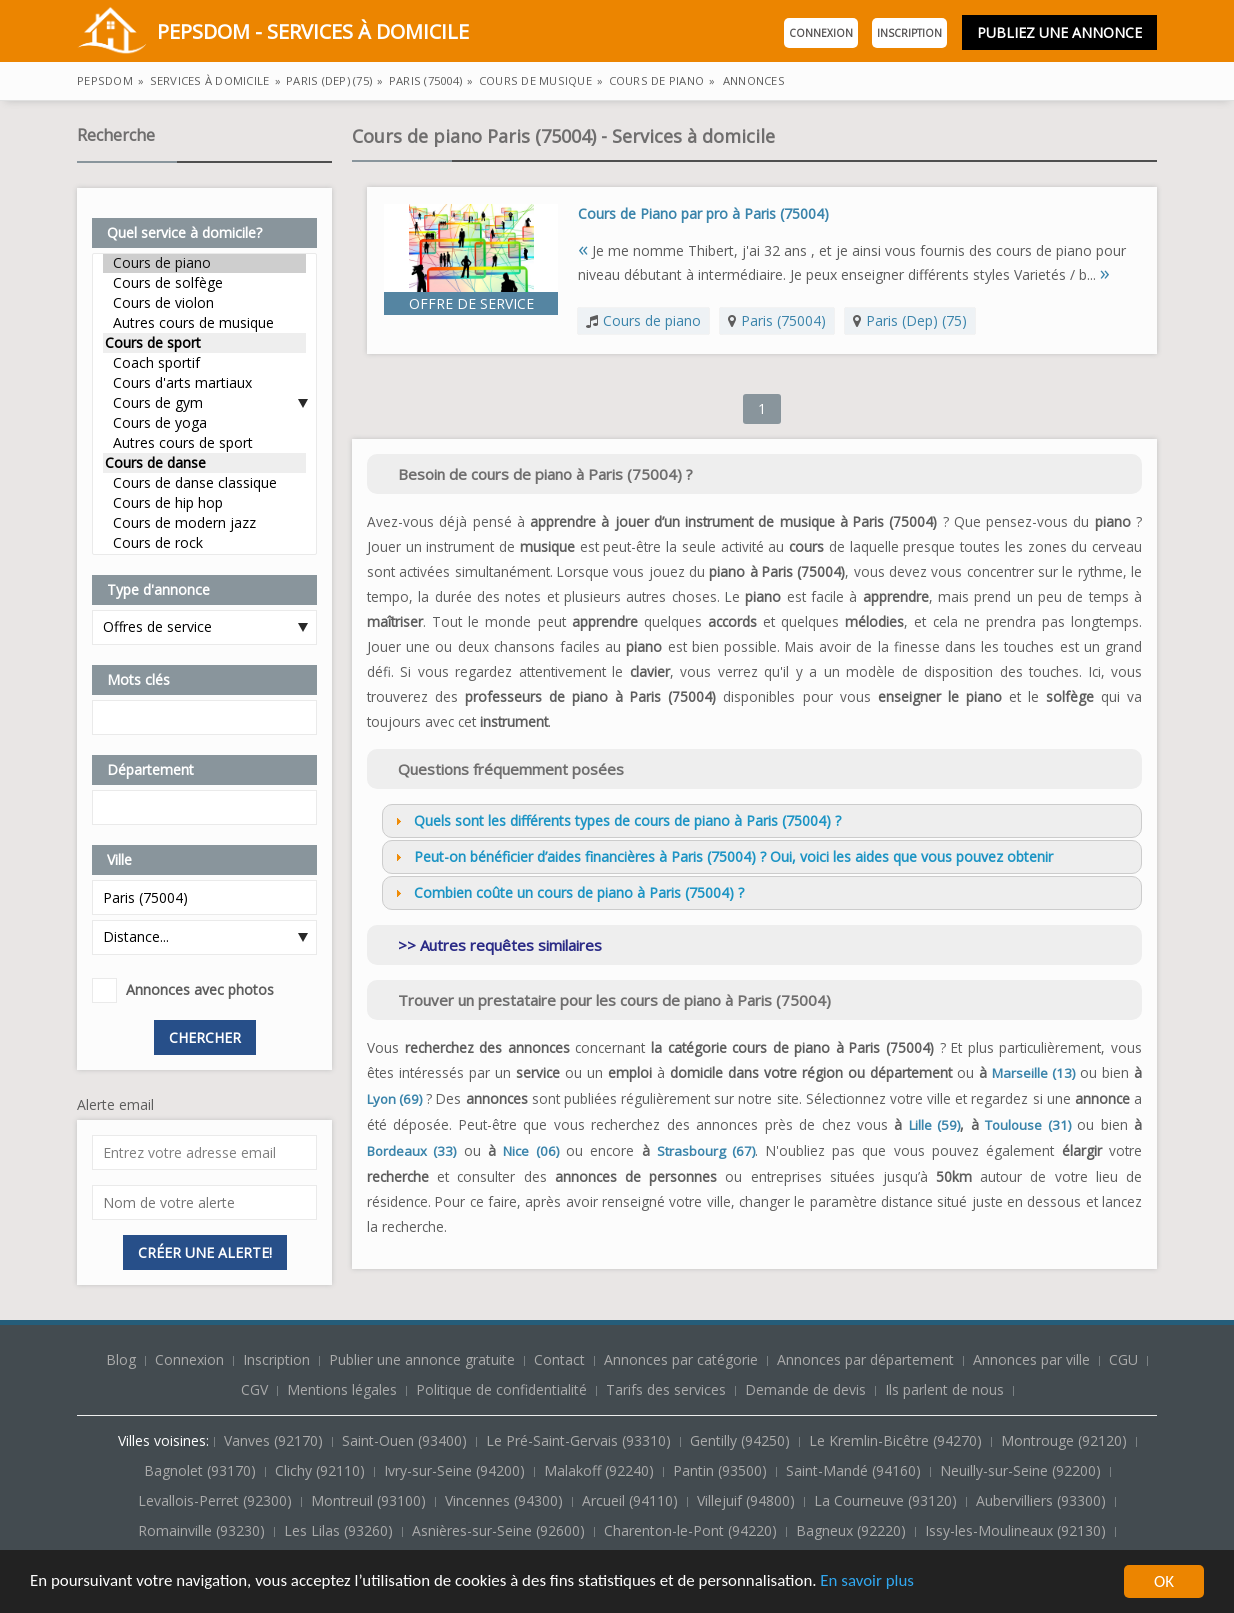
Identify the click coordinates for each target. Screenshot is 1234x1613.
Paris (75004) (783, 320)
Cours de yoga (204, 423)
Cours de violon (204, 303)
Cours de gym (204, 403)
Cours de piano (204, 263)
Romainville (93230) (203, 1530)
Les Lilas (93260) (340, 1530)
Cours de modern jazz (204, 523)
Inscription (909, 33)
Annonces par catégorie (681, 1359)
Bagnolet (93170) (202, 1470)
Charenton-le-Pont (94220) (692, 1530)
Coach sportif (204, 363)
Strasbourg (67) (706, 1151)
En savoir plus (872, 1583)
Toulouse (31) (1027, 1125)
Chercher (205, 1037)
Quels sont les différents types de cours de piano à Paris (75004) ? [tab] (615, 820)
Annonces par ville (1031, 1359)
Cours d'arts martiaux (204, 383)
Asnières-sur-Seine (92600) (500, 1530)
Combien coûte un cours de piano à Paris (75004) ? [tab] (567, 892)
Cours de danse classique (204, 483)
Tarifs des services (666, 1389)
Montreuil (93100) (370, 1500)
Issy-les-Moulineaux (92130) (1017, 1530)
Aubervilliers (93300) (1043, 1500)
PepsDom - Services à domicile (273, 33)
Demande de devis (805, 1389)
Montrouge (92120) (1066, 1440)
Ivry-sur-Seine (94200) (456, 1470)
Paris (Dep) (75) (916, 320)
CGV (254, 1389)
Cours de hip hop (204, 503)
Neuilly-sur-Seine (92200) (1022, 1470)
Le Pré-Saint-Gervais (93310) (580, 1440)
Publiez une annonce (1059, 32)
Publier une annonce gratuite (424, 1359)
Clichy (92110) (322, 1470)
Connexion (821, 33)
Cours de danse (204, 463)
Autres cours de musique (204, 323)
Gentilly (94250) (742, 1440)
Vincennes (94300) (506, 1500)
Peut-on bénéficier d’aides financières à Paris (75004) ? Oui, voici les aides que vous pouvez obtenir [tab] (721, 856)
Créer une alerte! (205, 1252)
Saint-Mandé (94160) (855, 1470)
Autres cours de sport (204, 443)
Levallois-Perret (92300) (217, 1500)
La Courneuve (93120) (887, 1500)
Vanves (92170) (275, 1440)
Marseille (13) (1033, 1073)
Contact (561, 1359)
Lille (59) (934, 1125)
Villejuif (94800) (748, 1500)
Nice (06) (530, 1151)
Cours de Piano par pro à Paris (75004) (703, 213)
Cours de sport (204, 343)
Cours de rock (204, 543)
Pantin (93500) (722, 1470)
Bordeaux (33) (411, 1151)
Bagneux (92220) (853, 1530)
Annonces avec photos (200, 989)
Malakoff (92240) (601, 1470)
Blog (123, 1359)
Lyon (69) (394, 1099)
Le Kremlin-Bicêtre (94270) (897, 1440)
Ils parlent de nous (944, 1389)
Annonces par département (865, 1359)
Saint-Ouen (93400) (406, 1440)
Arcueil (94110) (632, 1500)
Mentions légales (342, 1389)
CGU (1123, 1359)
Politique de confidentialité (501, 1389)
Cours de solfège (204, 283)
